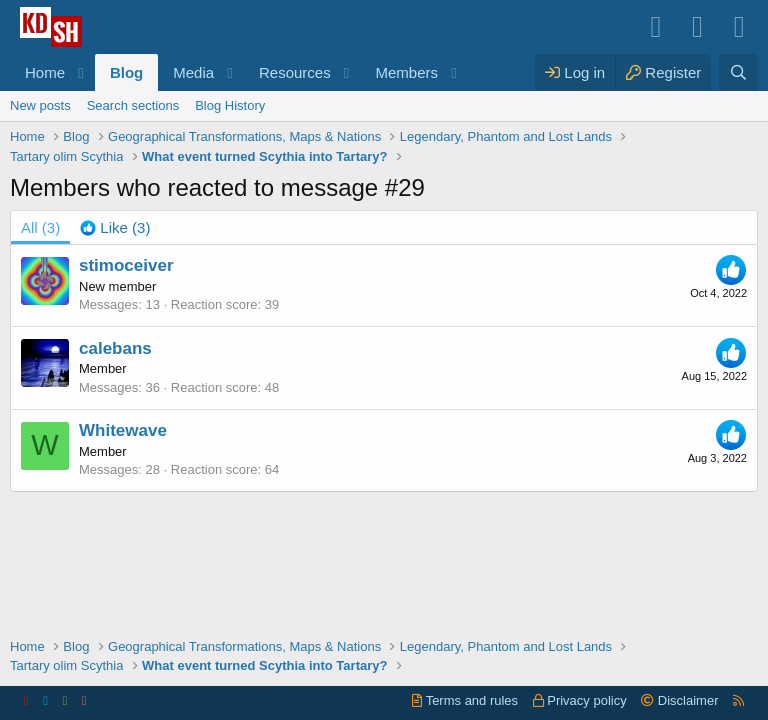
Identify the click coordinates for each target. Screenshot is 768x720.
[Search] (738, 72)
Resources (295, 72)
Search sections (133, 105)
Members (407, 72)
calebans (115, 348)
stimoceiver (126, 265)
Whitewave (123, 430)
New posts (40, 105)
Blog (126, 72)
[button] (81, 72)
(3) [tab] (40, 227)
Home (45, 72)
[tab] (115, 227)
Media (193, 72)
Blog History (230, 105)
